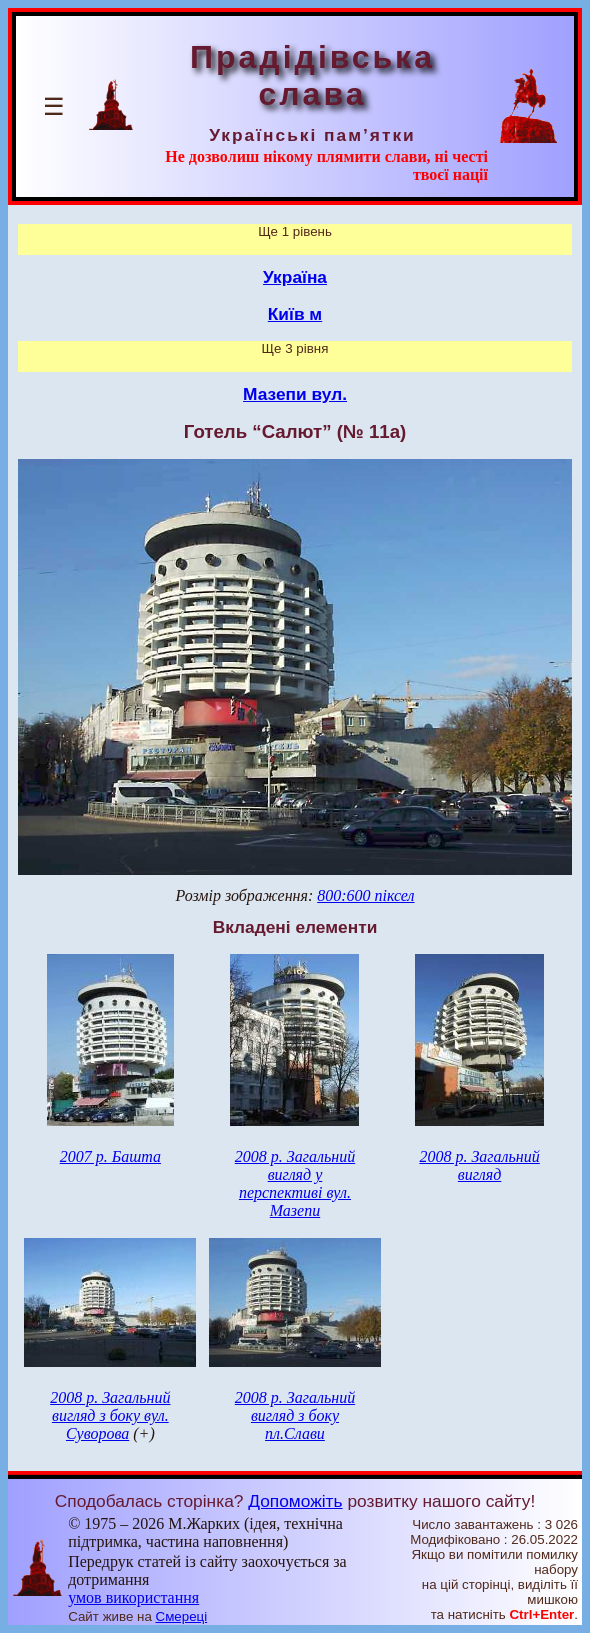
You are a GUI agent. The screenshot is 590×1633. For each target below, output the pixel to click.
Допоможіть (295, 1501)
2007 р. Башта (110, 1156)
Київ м (295, 314)
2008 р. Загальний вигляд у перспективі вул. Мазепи (295, 1183)
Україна (295, 277)
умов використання (133, 1597)
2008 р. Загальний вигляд (479, 1165)
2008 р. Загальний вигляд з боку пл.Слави (295, 1415)
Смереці (182, 1616)
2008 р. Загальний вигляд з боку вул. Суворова (110, 1415)
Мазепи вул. (295, 394)
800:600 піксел (365, 895)
